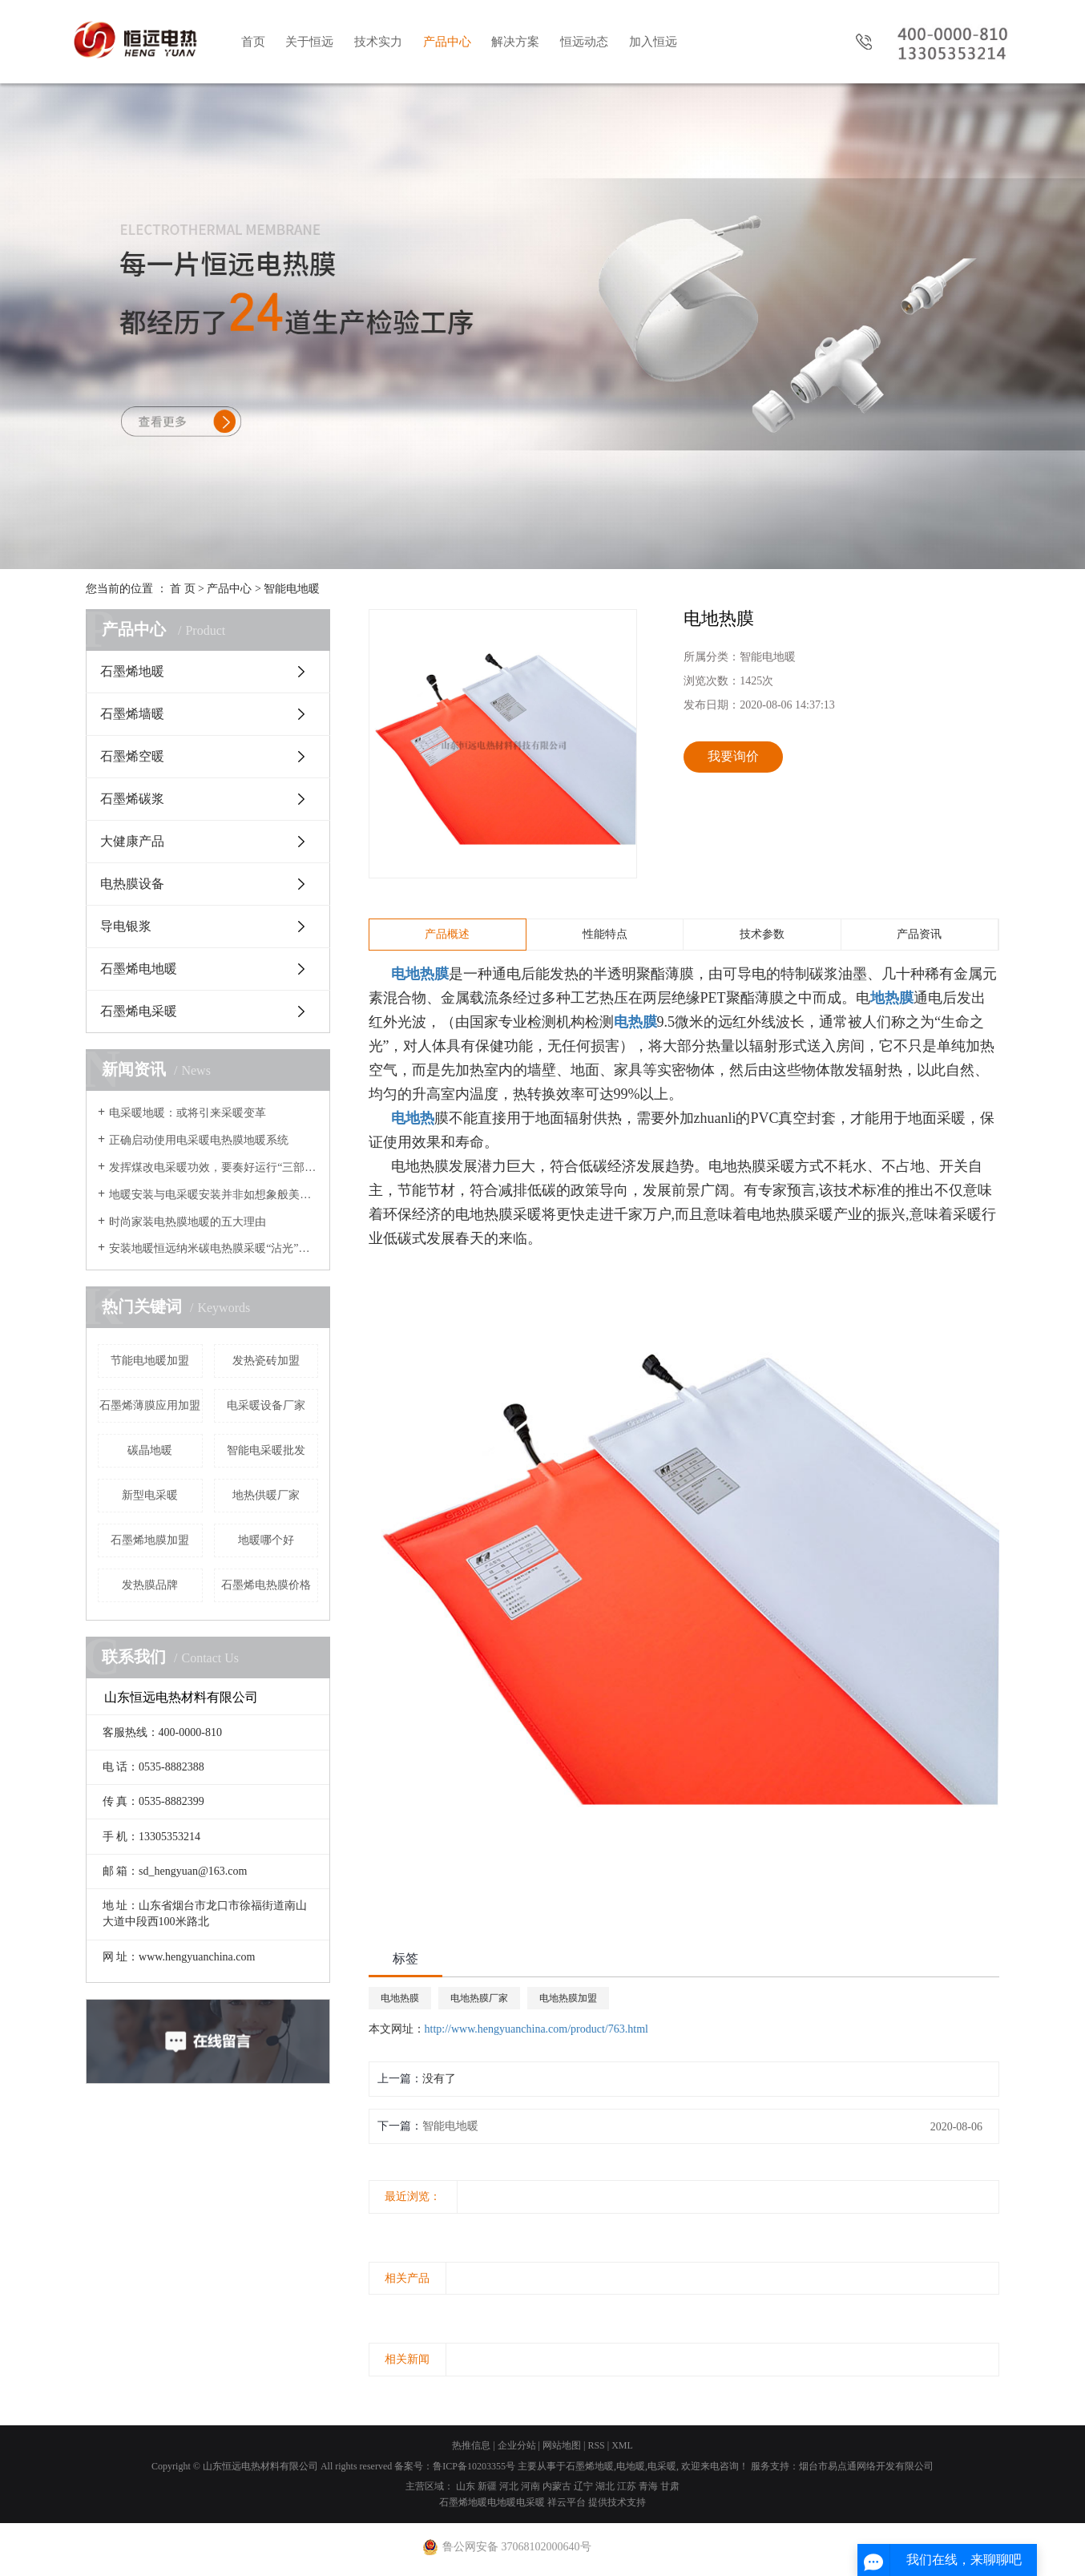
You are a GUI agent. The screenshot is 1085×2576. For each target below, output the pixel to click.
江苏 (626, 2486)
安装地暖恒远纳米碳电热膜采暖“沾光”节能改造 (213, 1248)
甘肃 (670, 2486)
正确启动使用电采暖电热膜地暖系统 (198, 1140)
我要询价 (733, 756)
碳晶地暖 (149, 1450)
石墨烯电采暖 (138, 1011)
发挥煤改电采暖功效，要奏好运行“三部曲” (213, 1167)
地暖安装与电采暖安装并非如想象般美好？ (213, 1195)
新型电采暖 (150, 1495)
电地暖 (630, 2466)
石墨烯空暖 (132, 756)
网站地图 (561, 2445)
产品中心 (447, 41)
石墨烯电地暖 (138, 968)
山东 (465, 2486)
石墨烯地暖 (132, 671)
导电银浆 (125, 926)
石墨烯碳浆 (132, 799)
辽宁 (583, 2486)
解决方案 (515, 41)
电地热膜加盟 (568, 1998)
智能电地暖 (292, 589)
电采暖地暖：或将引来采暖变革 (187, 1113)
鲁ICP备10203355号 (474, 2466)
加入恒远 (653, 41)
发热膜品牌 (150, 1585)
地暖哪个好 (266, 1540)
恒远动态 (584, 41)
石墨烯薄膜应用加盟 (149, 1405)
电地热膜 (400, 1998)
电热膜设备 (132, 883)
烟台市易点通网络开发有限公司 (866, 2466)
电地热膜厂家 (479, 1998)
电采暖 (661, 2466)
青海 (648, 2486)
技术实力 (378, 41)
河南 (530, 2486)
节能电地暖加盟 (150, 1361)
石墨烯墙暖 (132, 714)
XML (622, 2445)
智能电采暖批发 (266, 1450)
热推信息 (471, 2445)
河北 (508, 2486)
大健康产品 (132, 841)
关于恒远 (309, 41)
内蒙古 (556, 2486)
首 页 (183, 589)
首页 (253, 41)
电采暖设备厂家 (266, 1405)
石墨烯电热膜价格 (266, 1585)
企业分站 (517, 2445)
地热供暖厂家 (266, 1495)
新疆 (487, 2486)
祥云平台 (566, 2502)
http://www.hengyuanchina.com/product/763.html (536, 2029)
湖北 (605, 2486)
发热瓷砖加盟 (266, 1361)
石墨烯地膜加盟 (150, 1540)
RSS (595, 2445)
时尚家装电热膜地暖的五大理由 (187, 1222)
